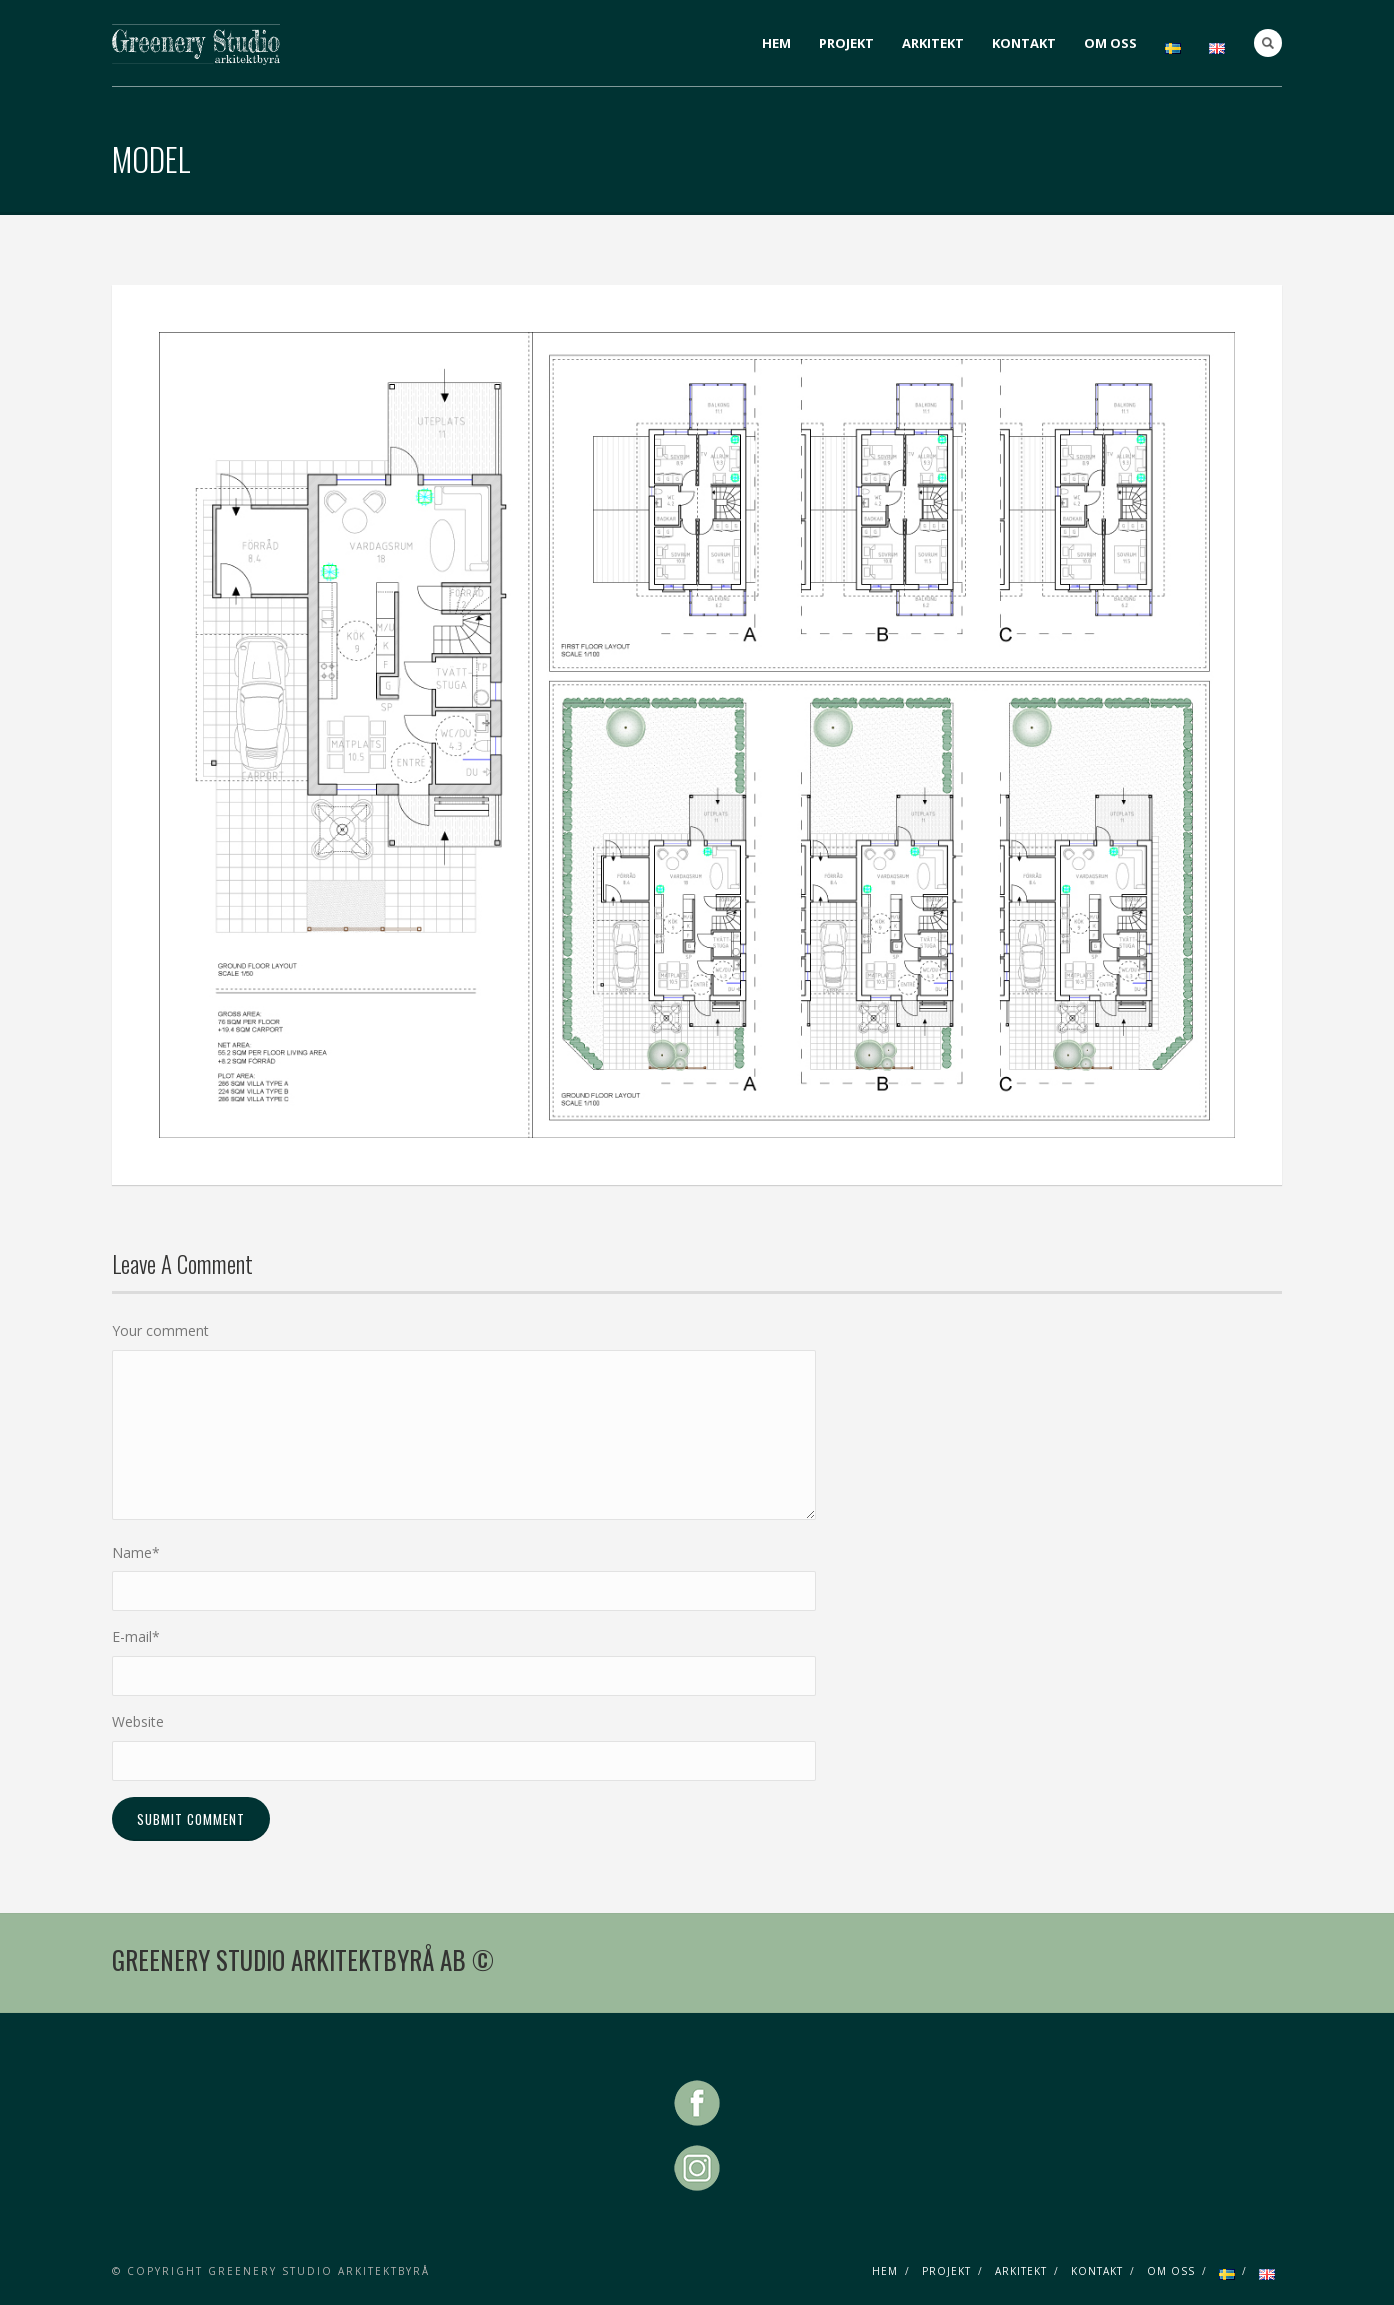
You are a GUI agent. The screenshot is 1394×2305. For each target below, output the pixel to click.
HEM (776, 43)
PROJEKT (846, 43)
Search (1268, 43)
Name (136, 1552)
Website (138, 1721)
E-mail (136, 1636)
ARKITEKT (933, 43)
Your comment (160, 1330)
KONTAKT (1024, 43)
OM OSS (1110, 43)
